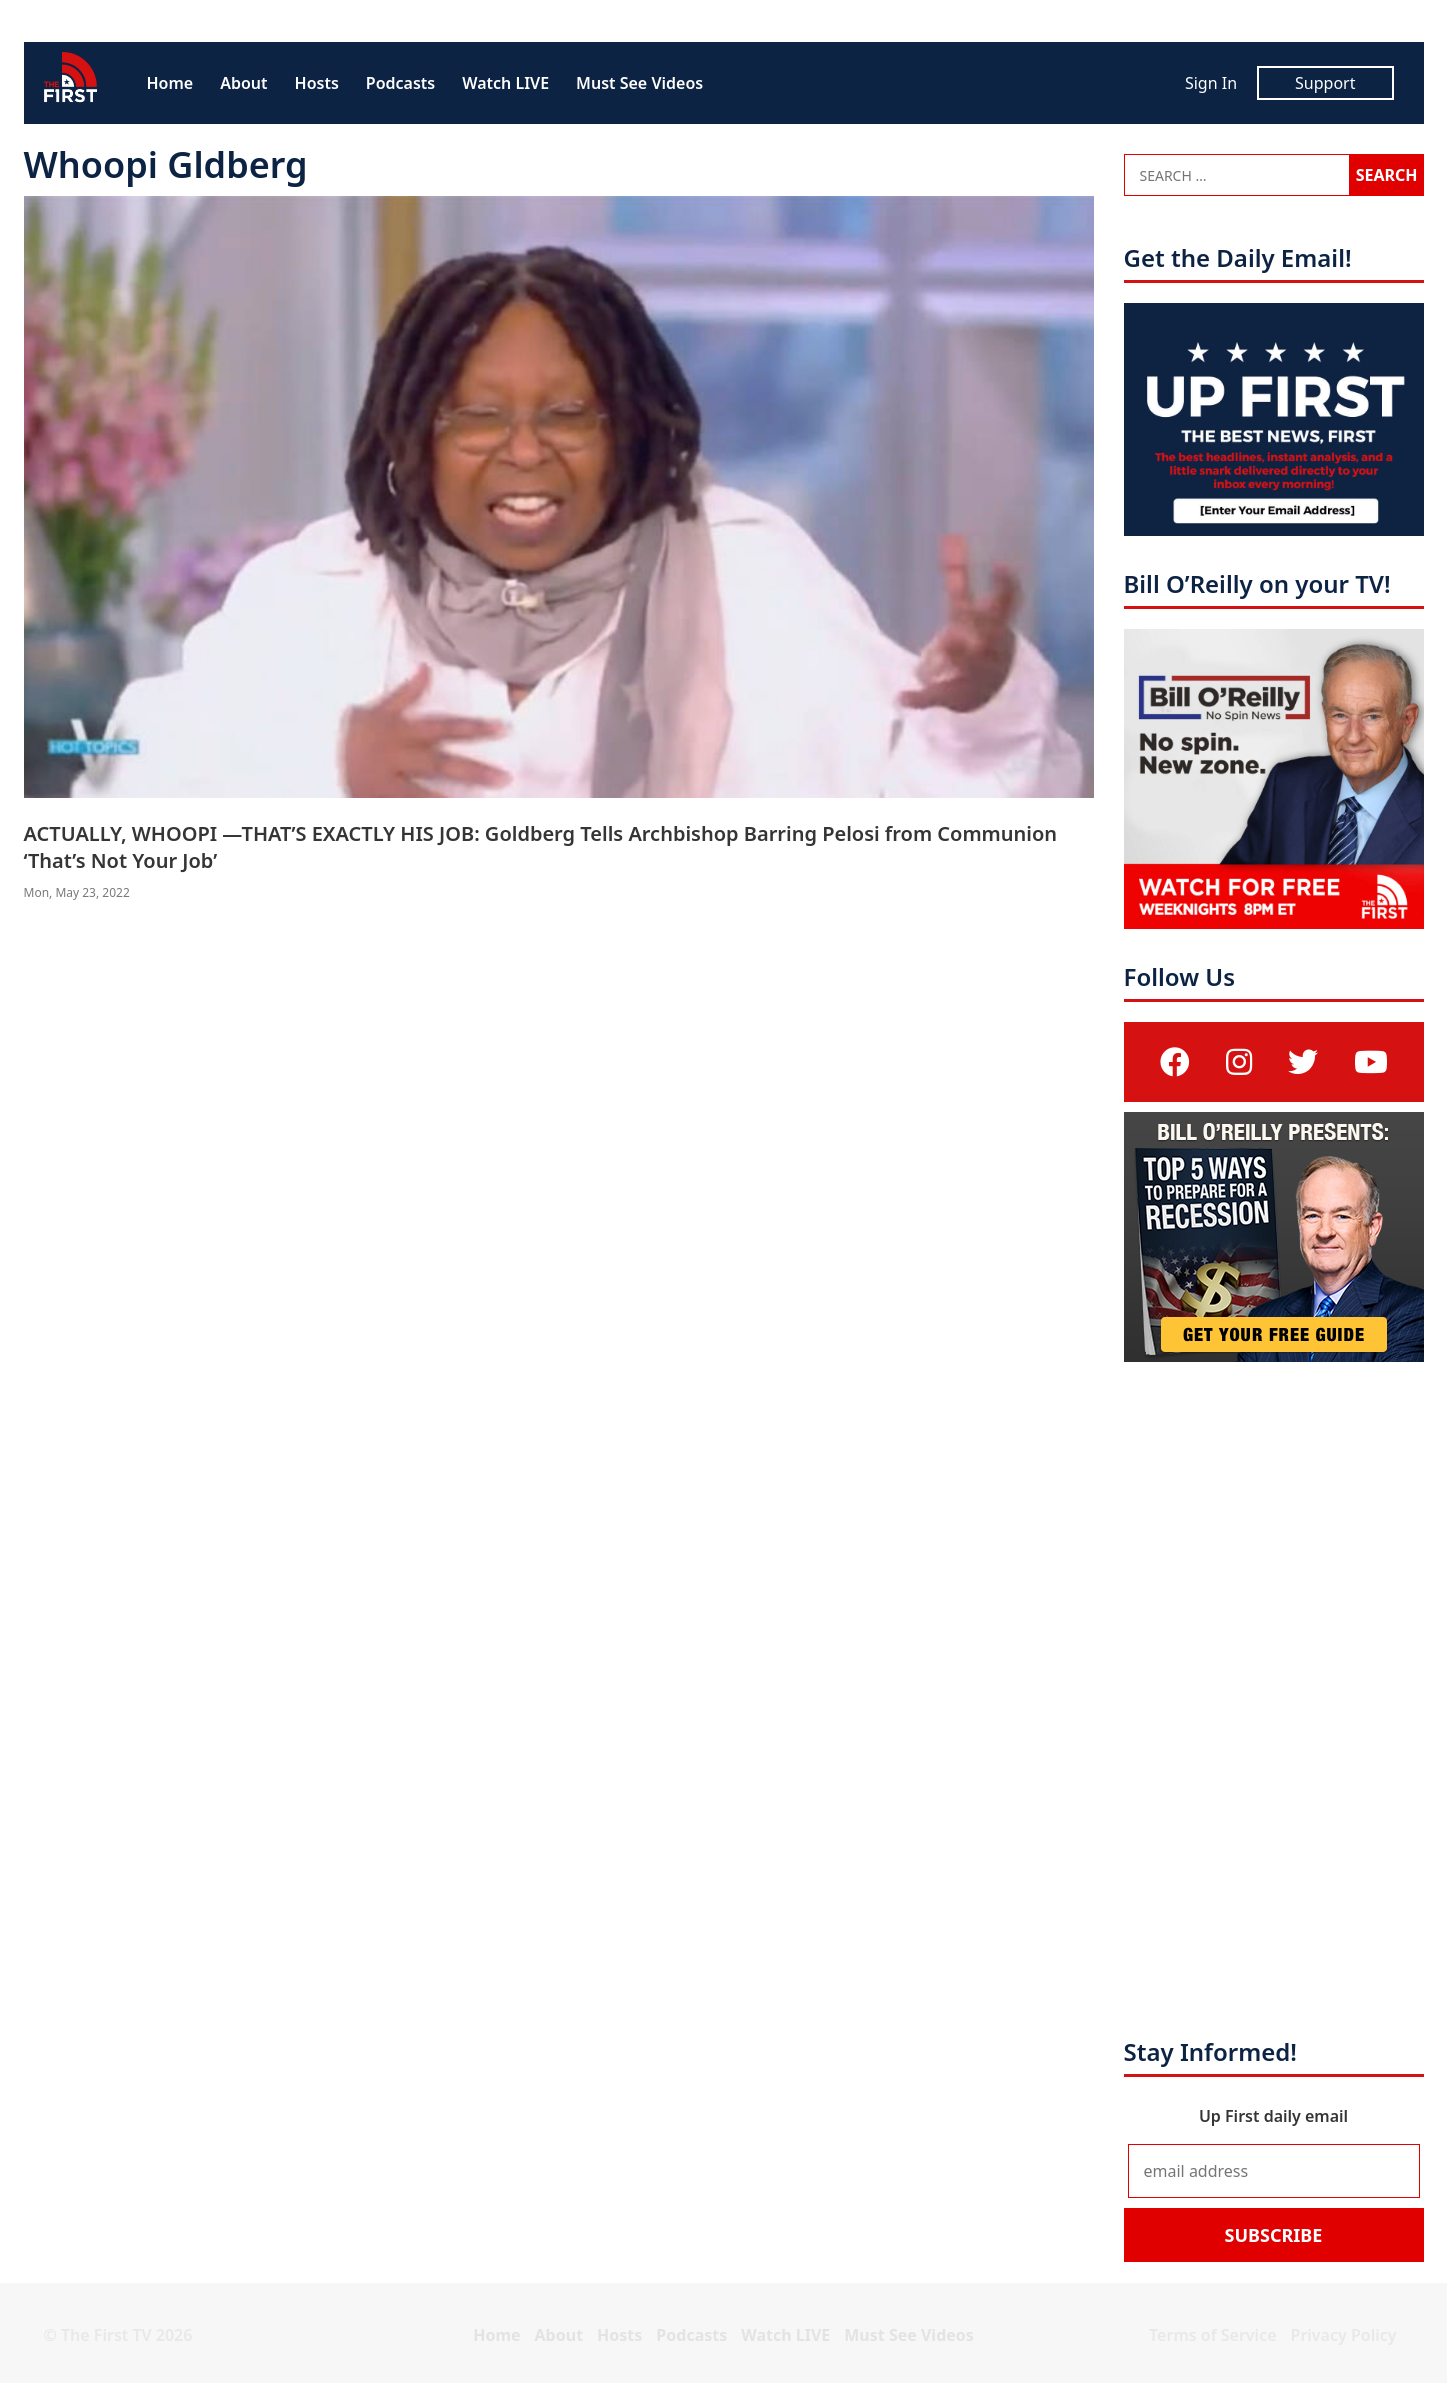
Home (170, 83)
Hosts (317, 83)
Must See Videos (639, 83)
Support (1325, 83)
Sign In (1211, 83)
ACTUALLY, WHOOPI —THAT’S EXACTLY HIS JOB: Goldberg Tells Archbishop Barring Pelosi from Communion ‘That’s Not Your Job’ (541, 847)
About (243, 83)
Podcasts (400, 83)
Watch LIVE (505, 83)
